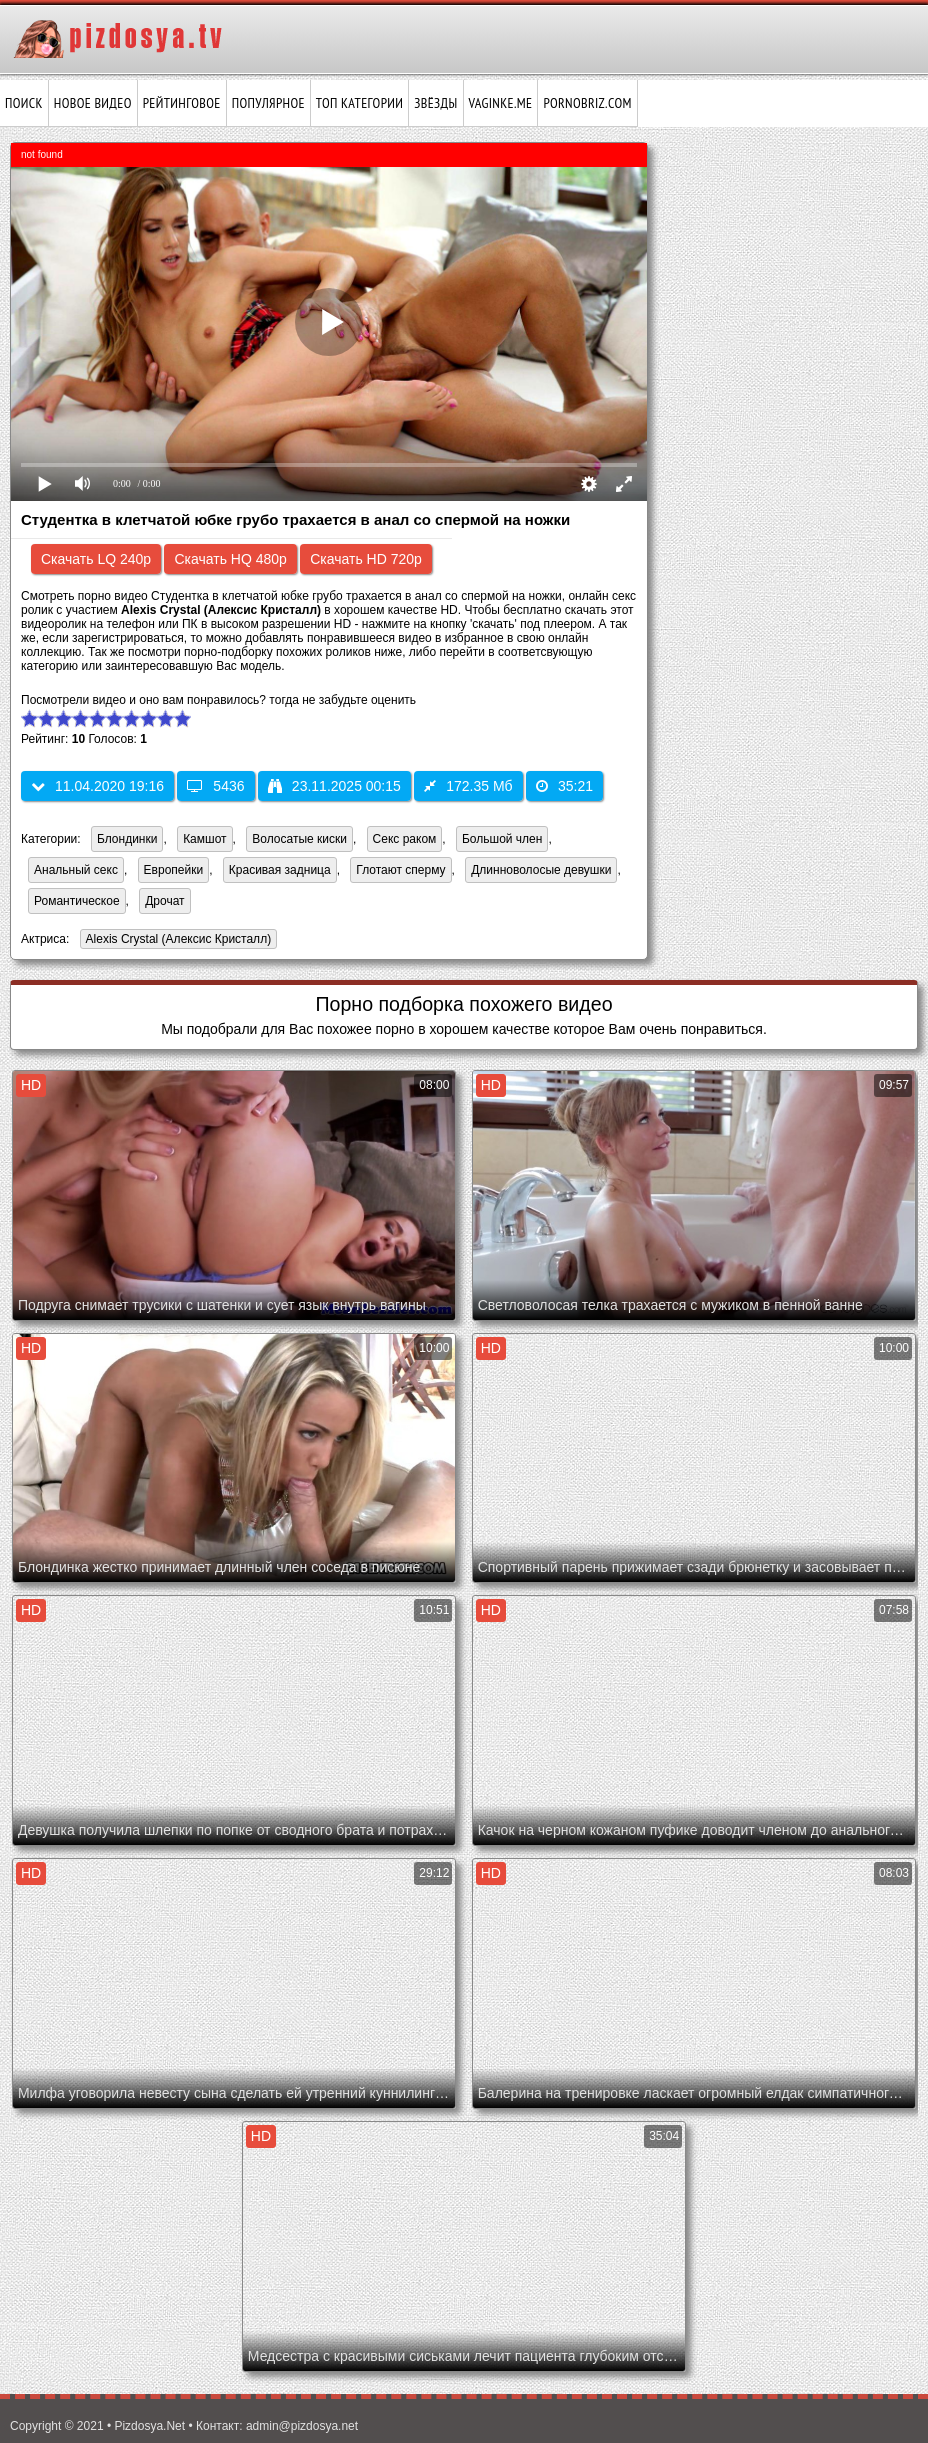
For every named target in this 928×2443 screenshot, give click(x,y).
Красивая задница (280, 870)
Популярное (268, 103)
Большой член (502, 839)
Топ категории (359, 103)
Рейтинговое (182, 103)
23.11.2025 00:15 (334, 786)
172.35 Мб (468, 786)
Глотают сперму (400, 870)
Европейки (174, 870)
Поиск (24, 103)
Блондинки (127, 839)
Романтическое (77, 901)
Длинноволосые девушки (541, 870)
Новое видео (93, 103)
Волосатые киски (299, 839)
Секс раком (405, 839)
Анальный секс (76, 870)
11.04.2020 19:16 (97, 786)
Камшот (204, 839)
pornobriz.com (587, 103)
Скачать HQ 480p (230, 559)
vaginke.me (501, 103)
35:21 (564, 786)
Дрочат (164, 901)
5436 (215, 786)
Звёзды (435, 103)
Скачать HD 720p (366, 559)
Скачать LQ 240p (96, 559)
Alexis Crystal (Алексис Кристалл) (176, 940)
